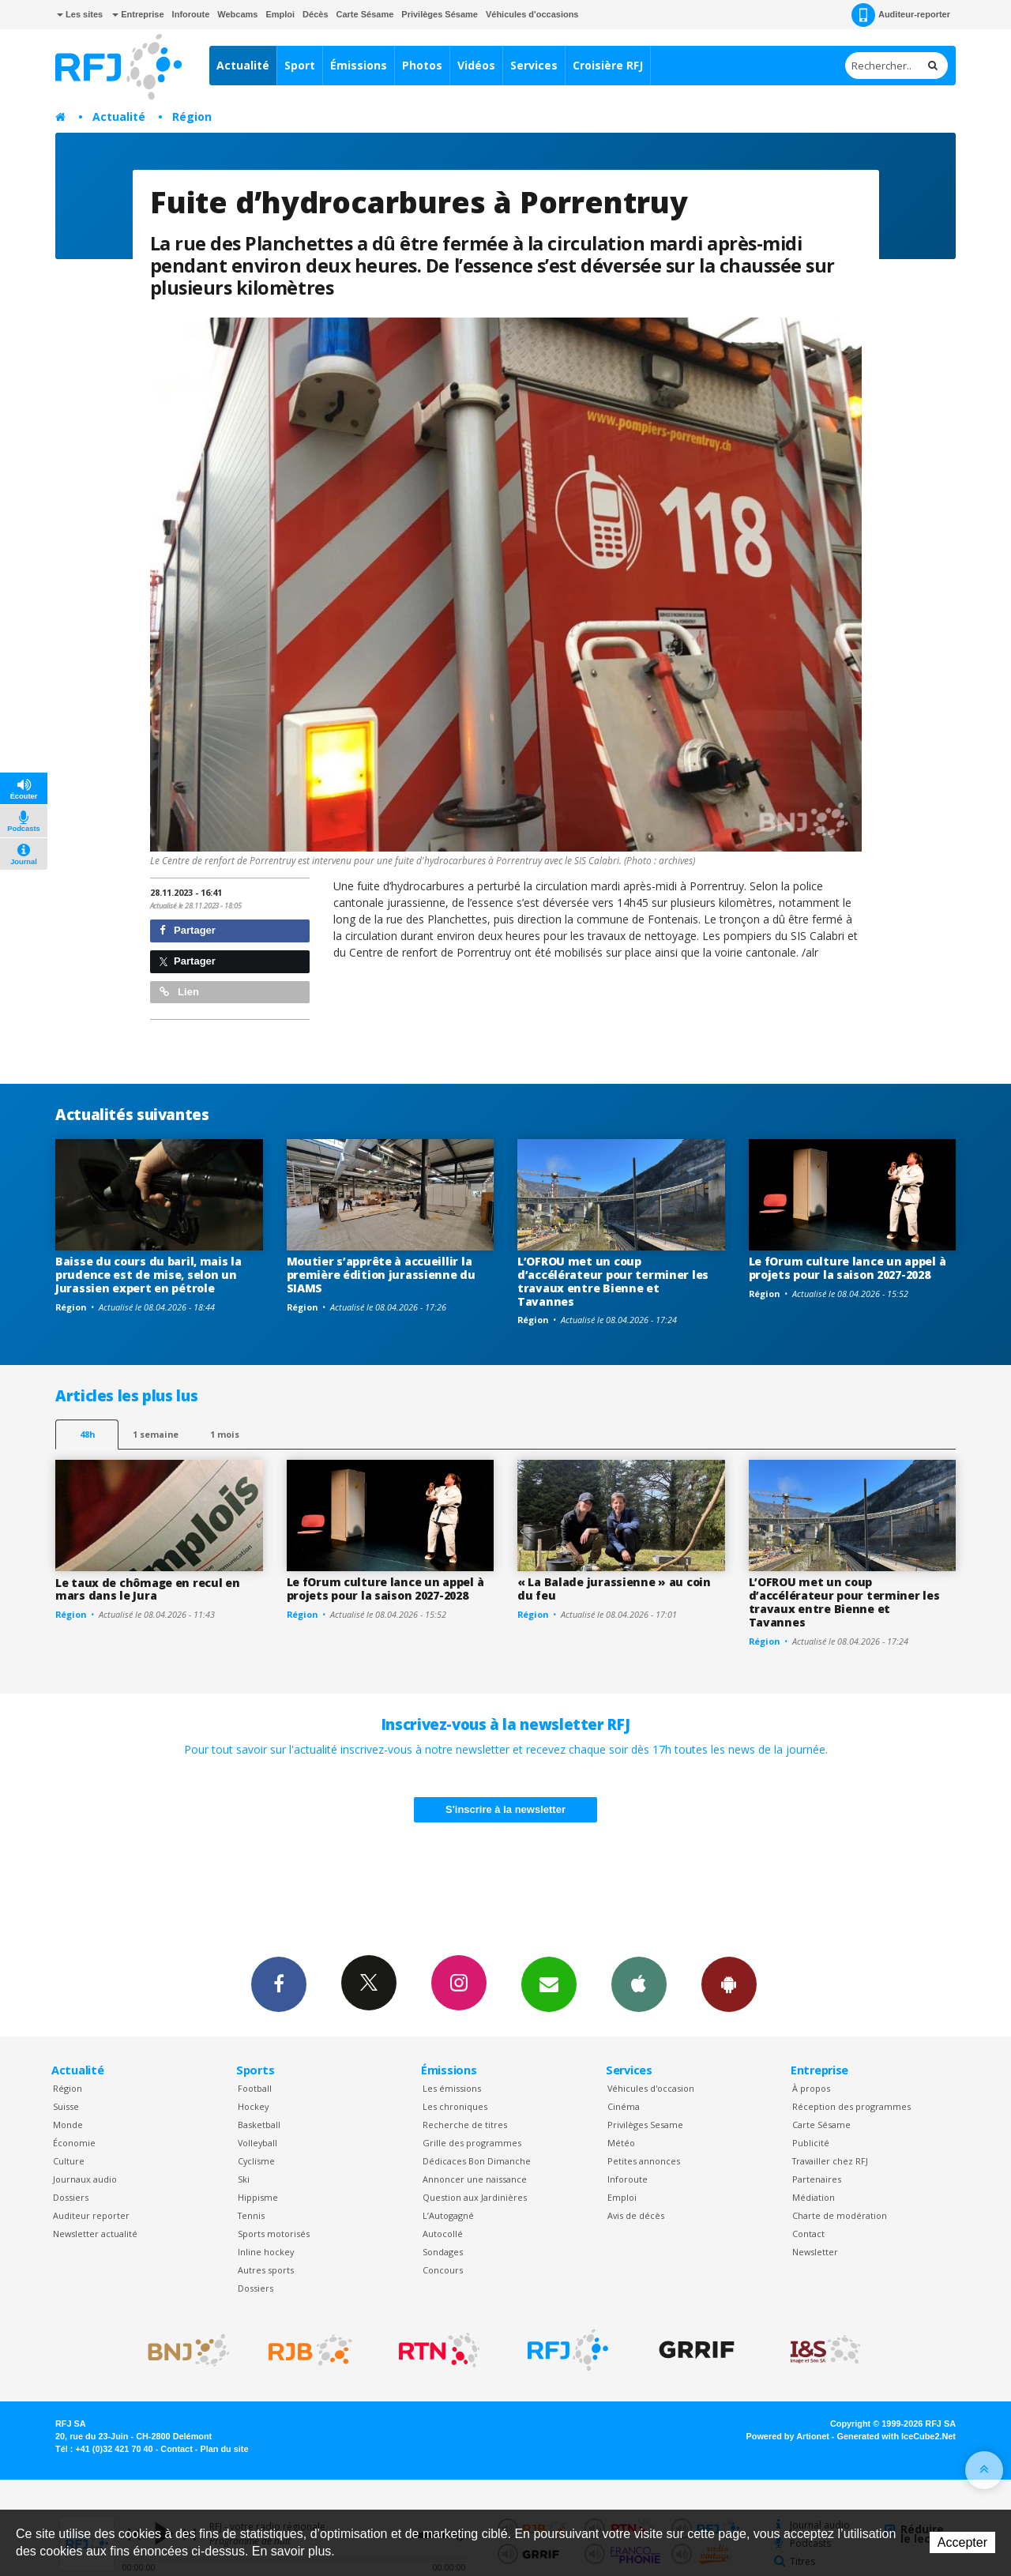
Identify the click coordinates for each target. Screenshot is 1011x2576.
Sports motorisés (274, 2233)
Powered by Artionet (787, 2436)
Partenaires (816, 2179)
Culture (69, 2161)
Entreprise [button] (137, 14)
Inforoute (191, 14)
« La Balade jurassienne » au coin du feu (614, 1588)
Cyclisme (256, 2161)
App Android (729, 1983)
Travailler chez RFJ (830, 2161)
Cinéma (623, 2106)
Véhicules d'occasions (532, 14)
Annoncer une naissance (475, 2179)
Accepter (962, 2542)
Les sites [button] (80, 14)
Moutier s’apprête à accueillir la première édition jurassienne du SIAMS (381, 1275)
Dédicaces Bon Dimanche (477, 2161)
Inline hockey (266, 2252)
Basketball (259, 2124)
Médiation (813, 2197)
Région (192, 116)
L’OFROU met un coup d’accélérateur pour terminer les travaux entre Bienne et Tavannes (612, 1281)
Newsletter (815, 2252)
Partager (188, 930)
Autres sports (266, 2270)
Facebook (278, 1983)
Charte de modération (839, 2215)
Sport (299, 65)
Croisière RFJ (608, 65)
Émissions (358, 65)
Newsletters (549, 1983)
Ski (244, 2179)
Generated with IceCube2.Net (896, 2436)
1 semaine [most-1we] (156, 1434)
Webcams (237, 14)
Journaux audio (85, 2179)
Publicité (810, 2143)
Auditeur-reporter (900, 15)
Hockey (253, 2106)
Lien (179, 992)
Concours (443, 2270)
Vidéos (476, 65)
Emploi (280, 14)
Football (255, 2088)
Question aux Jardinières (475, 2197)
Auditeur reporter (91, 2215)
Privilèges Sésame (439, 14)
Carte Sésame (365, 14)
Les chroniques (455, 2106)
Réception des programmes (851, 2106)
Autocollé (443, 2233)
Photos (422, 65)
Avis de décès (635, 2215)
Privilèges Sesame (645, 2124)
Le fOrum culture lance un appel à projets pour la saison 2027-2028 (847, 1268)
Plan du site (224, 2449)
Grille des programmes (472, 2143)
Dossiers (70, 2197)
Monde (68, 2124)
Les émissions (452, 2088)
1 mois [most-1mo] (224, 1434)
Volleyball (257, 2143)
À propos (811, 2088)
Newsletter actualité (95, 2233)
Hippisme (258, 2197)
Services (534, 65)
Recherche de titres (465, 2124)
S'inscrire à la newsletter (505, 1809)
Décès (315, 14)
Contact (808, 2233)
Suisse (66, 2106)
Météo (621, 2143)
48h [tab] (87, 1434)
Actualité (242, 65)
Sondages (443, 2252)
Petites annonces (643, 2161)
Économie (74, 2143)
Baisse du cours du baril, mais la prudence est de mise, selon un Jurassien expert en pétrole (148, 1275)
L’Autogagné (448, 2215)
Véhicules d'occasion (650, 2088)
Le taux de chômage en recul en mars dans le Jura (147, 1589)
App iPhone (639, 1983)
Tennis (251, 2215)
